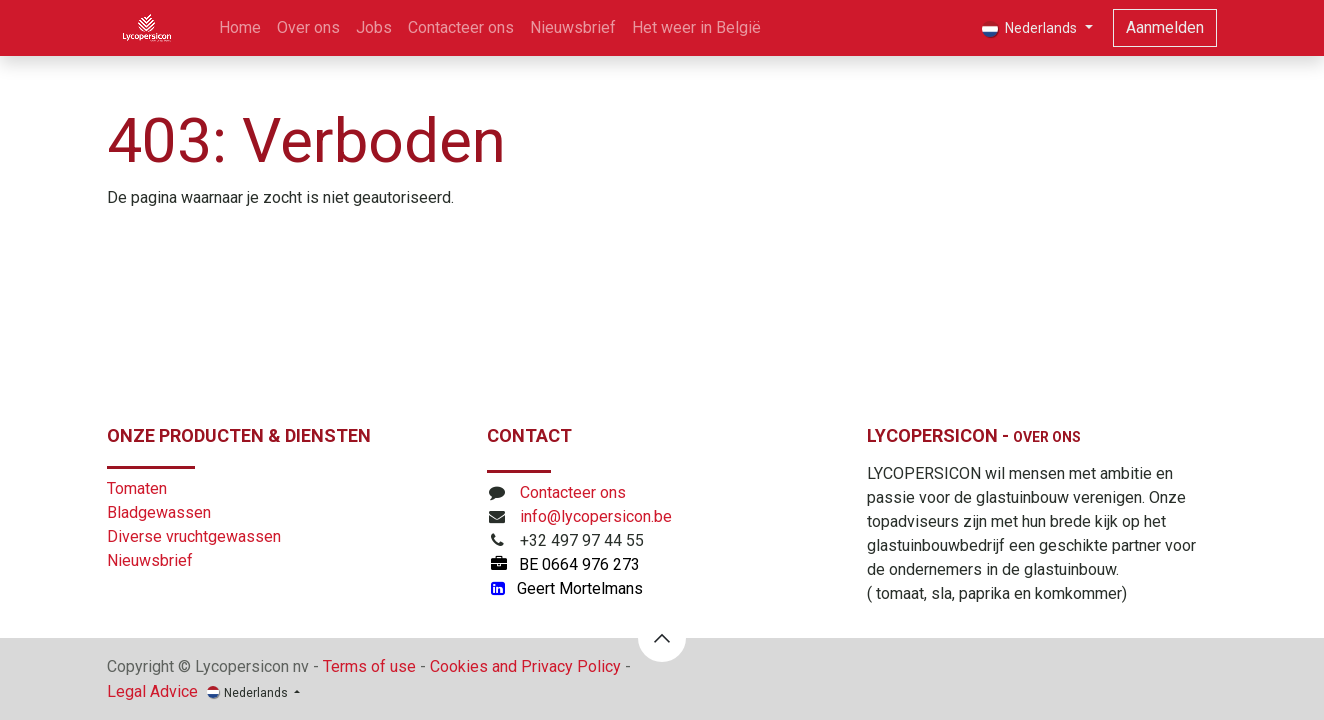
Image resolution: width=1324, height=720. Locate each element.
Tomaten (137, 488)
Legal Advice (152, 691)
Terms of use (369, 666)
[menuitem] (240, 28)
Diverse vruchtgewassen (194, 536)
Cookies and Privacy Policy (525, 666)
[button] (662, 638)
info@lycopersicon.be (596, 516)
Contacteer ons (573, 492)
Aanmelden (1165, 27)
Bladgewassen (159, 512)
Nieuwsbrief (150, 560)
